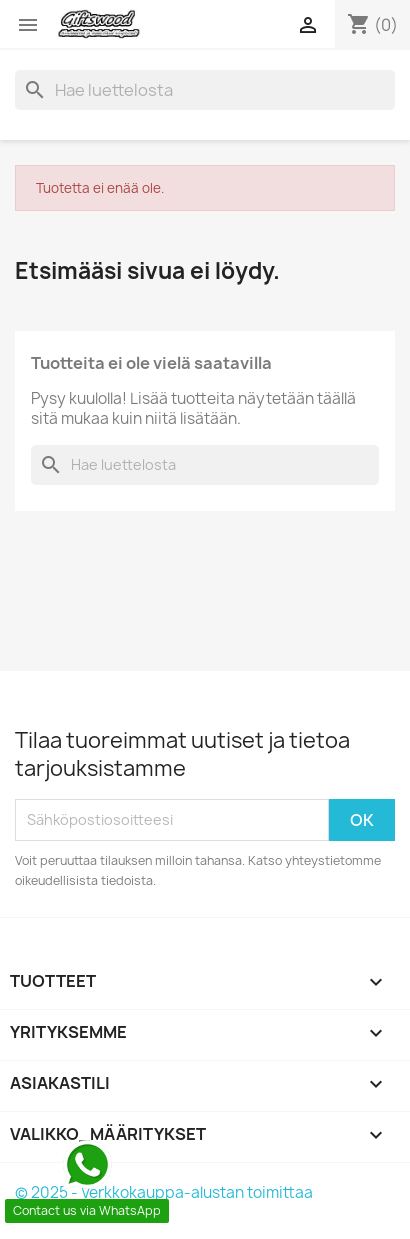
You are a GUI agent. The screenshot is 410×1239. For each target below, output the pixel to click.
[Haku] (205, 90)
